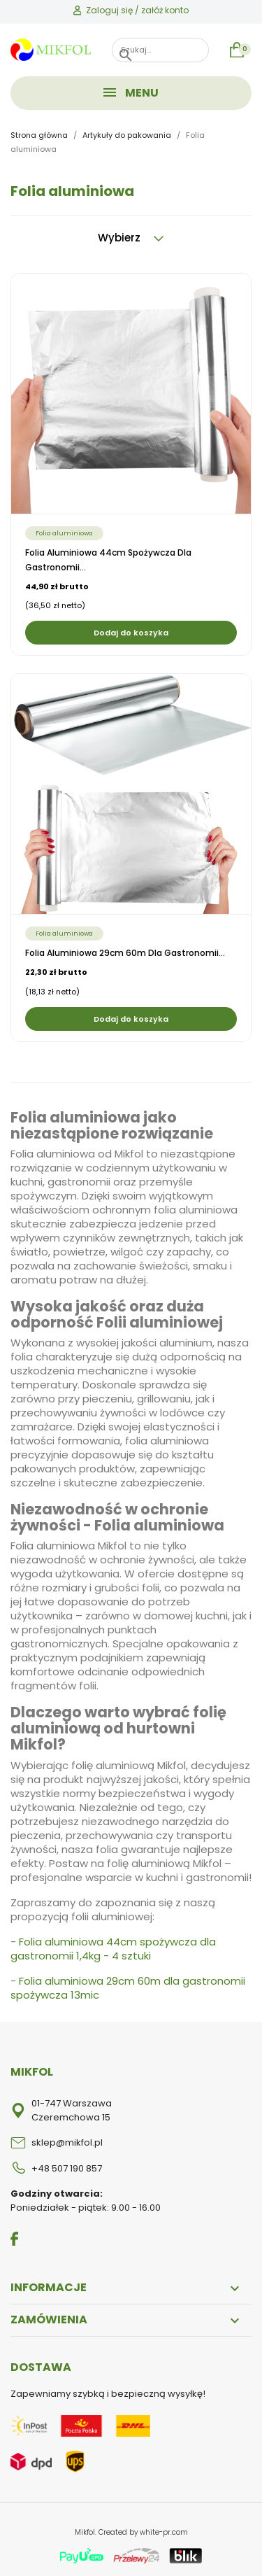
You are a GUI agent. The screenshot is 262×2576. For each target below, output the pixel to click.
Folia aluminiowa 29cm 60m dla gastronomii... (125, 953)
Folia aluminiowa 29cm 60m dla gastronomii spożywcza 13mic (127, 1987)
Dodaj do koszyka (131, 632)
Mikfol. (87, 2532)
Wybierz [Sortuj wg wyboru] (130, 237)
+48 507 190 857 (66, 2168)
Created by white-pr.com (143, 2532)
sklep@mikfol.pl (67, 2142)
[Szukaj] (160, 50)
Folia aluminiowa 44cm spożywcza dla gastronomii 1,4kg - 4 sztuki (113, 1948)
